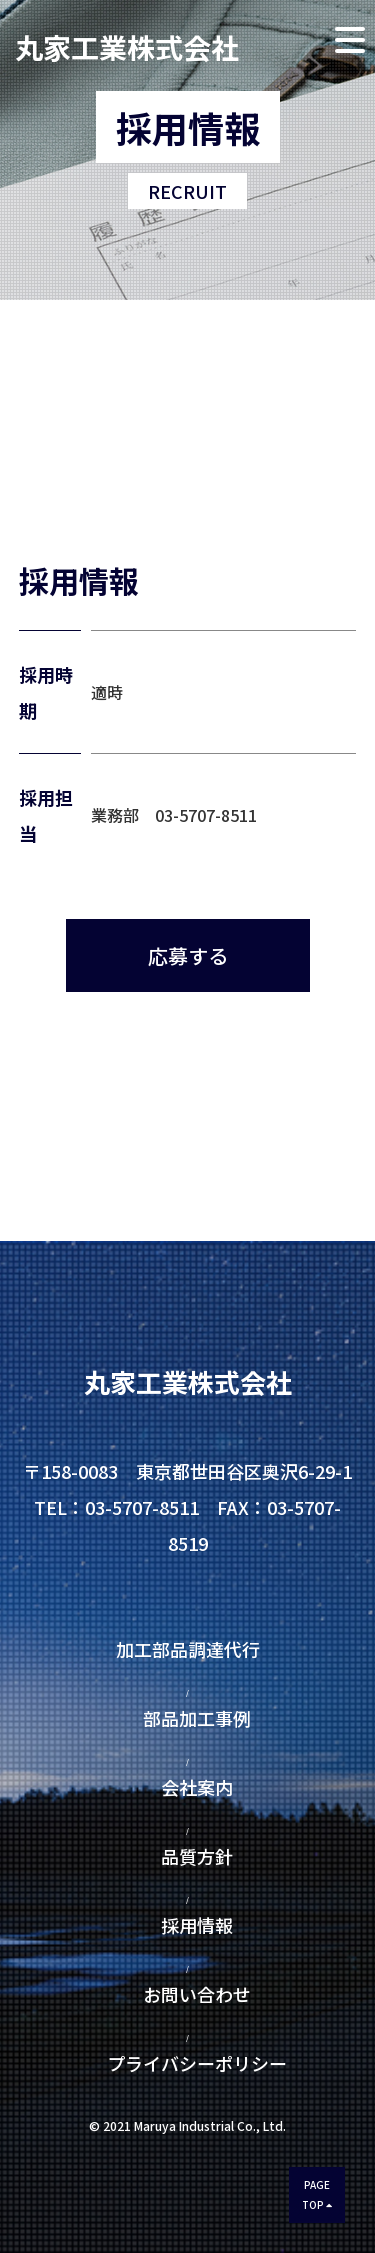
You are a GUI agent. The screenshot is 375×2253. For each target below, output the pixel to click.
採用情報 (197, 1925)
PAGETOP (317, 2194)
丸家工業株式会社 (127, 44)
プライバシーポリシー (188, 2063)
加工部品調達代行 (197, 1649)
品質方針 (197, 1856)
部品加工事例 (197, 1718)
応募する (188, 955)
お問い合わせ (197, 1994)
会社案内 (197, 1787)
